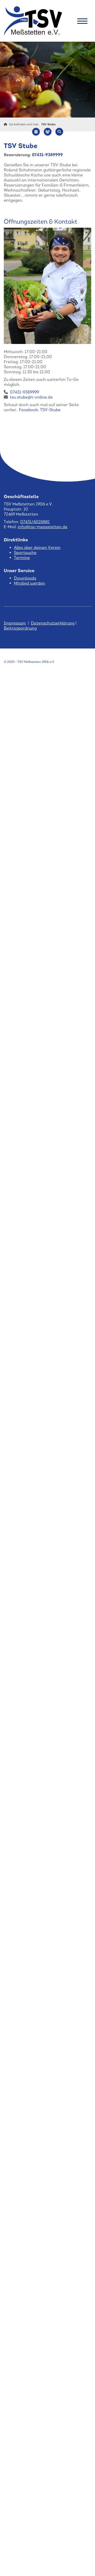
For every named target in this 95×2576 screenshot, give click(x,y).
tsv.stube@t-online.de (31, 397)
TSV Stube (48, 124)
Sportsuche (25, 552)
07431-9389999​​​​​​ (24, 392)
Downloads (25, 578)
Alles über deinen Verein (37, 547)
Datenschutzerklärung (52, 623)
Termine (22, 557)
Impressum (15, 623)
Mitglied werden (29, 583)
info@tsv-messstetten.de (42, 526)
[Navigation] (82, 21)
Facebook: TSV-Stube (40, 409)
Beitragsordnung (20, 628)
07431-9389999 (47, 154)
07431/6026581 (35, 521)
